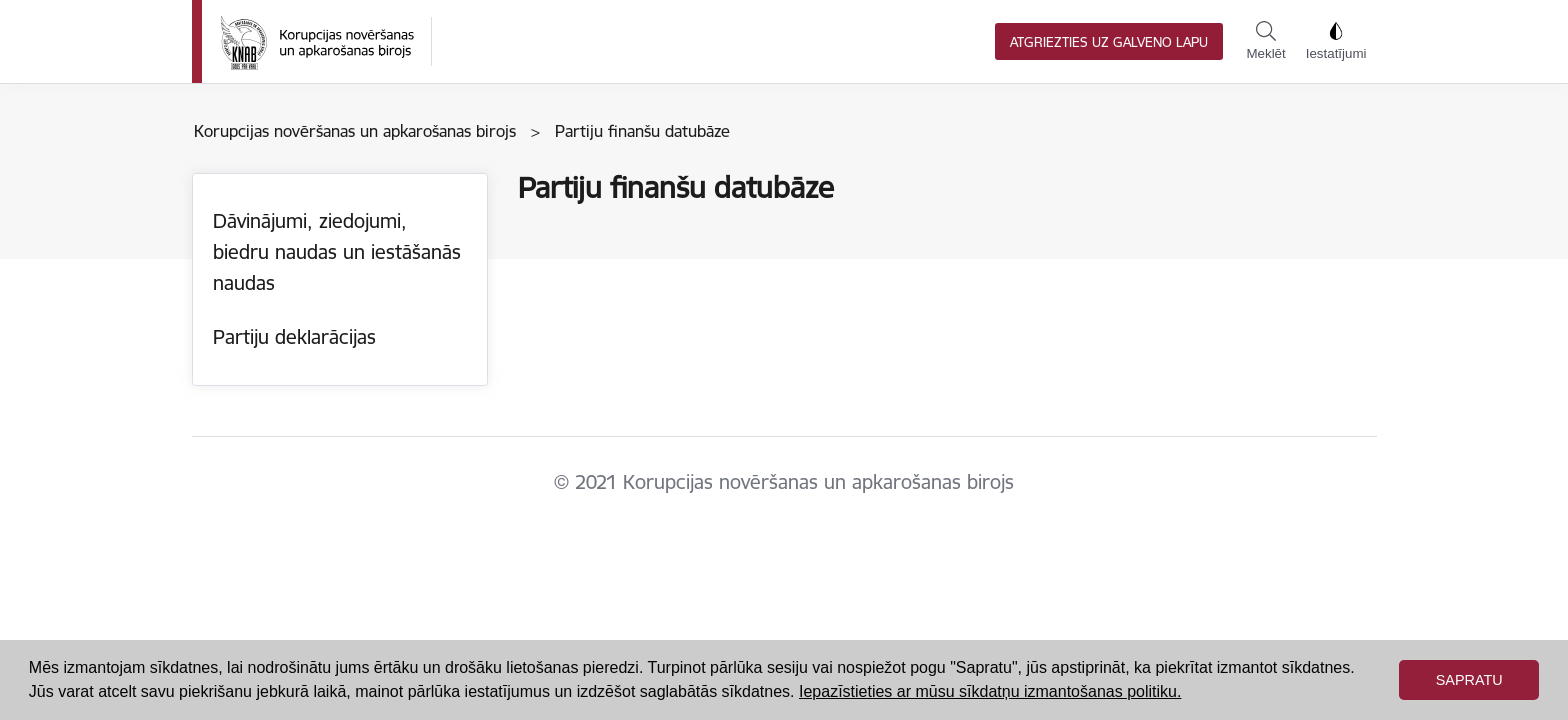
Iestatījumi (1336, 41)
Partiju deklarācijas (294, 337)
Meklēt (1265, 41)
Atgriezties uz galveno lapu (1109, 42)
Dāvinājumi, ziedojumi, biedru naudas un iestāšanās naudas (337, 251)
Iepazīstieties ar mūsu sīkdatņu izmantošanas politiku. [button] (990, 691)
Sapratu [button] (1469, 680)
